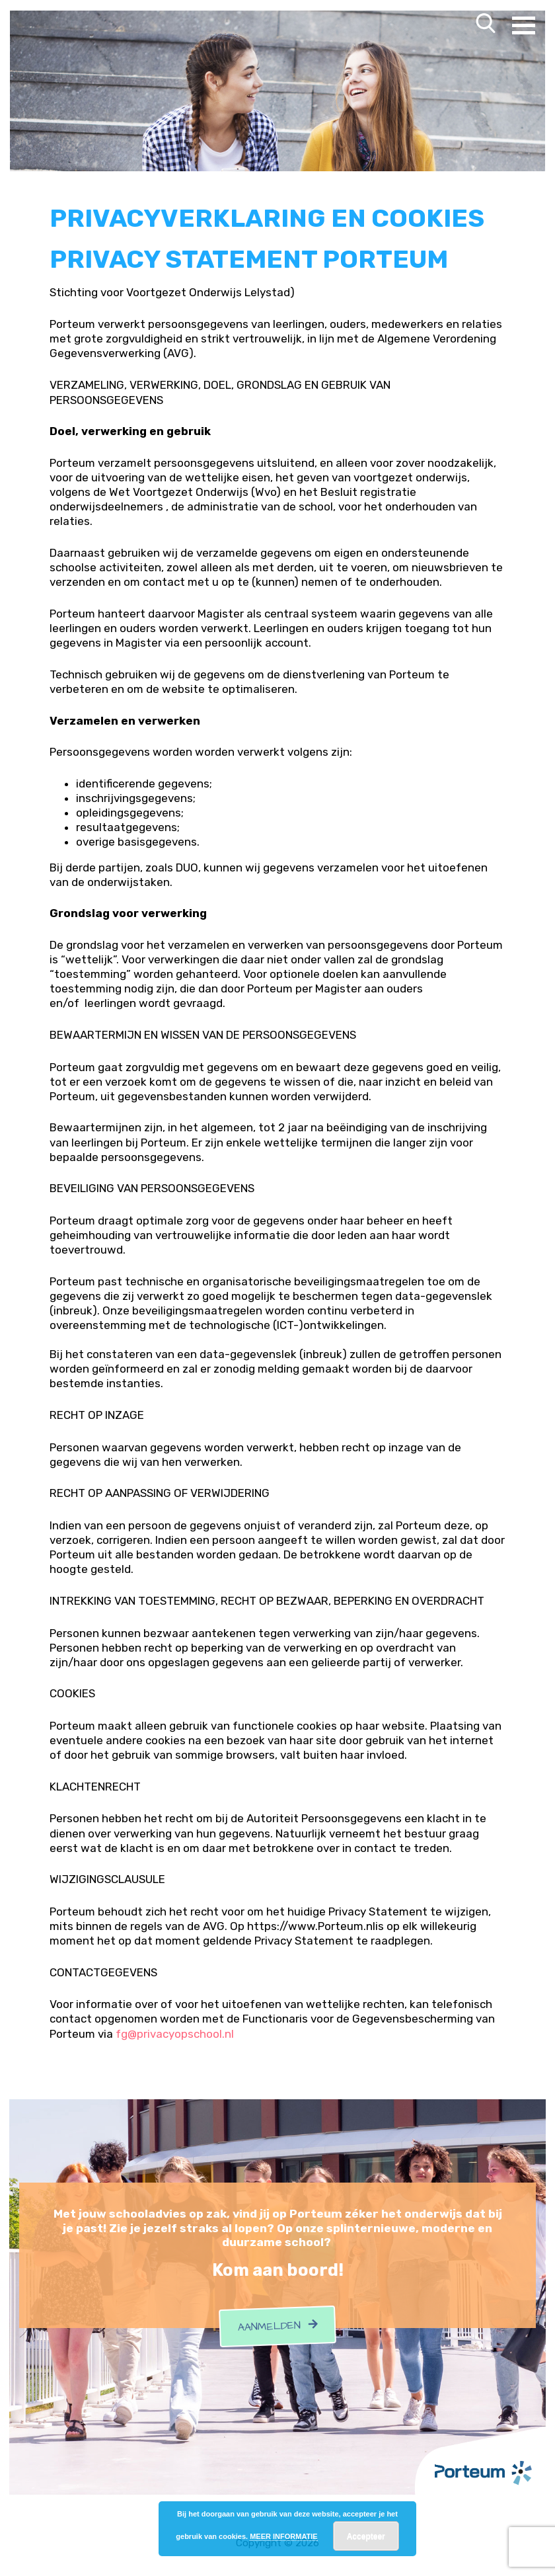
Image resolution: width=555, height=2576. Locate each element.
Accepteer (366, 2536)
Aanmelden (277, 2320)
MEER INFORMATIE (283, 2536)
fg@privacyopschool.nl (175, 2027)
